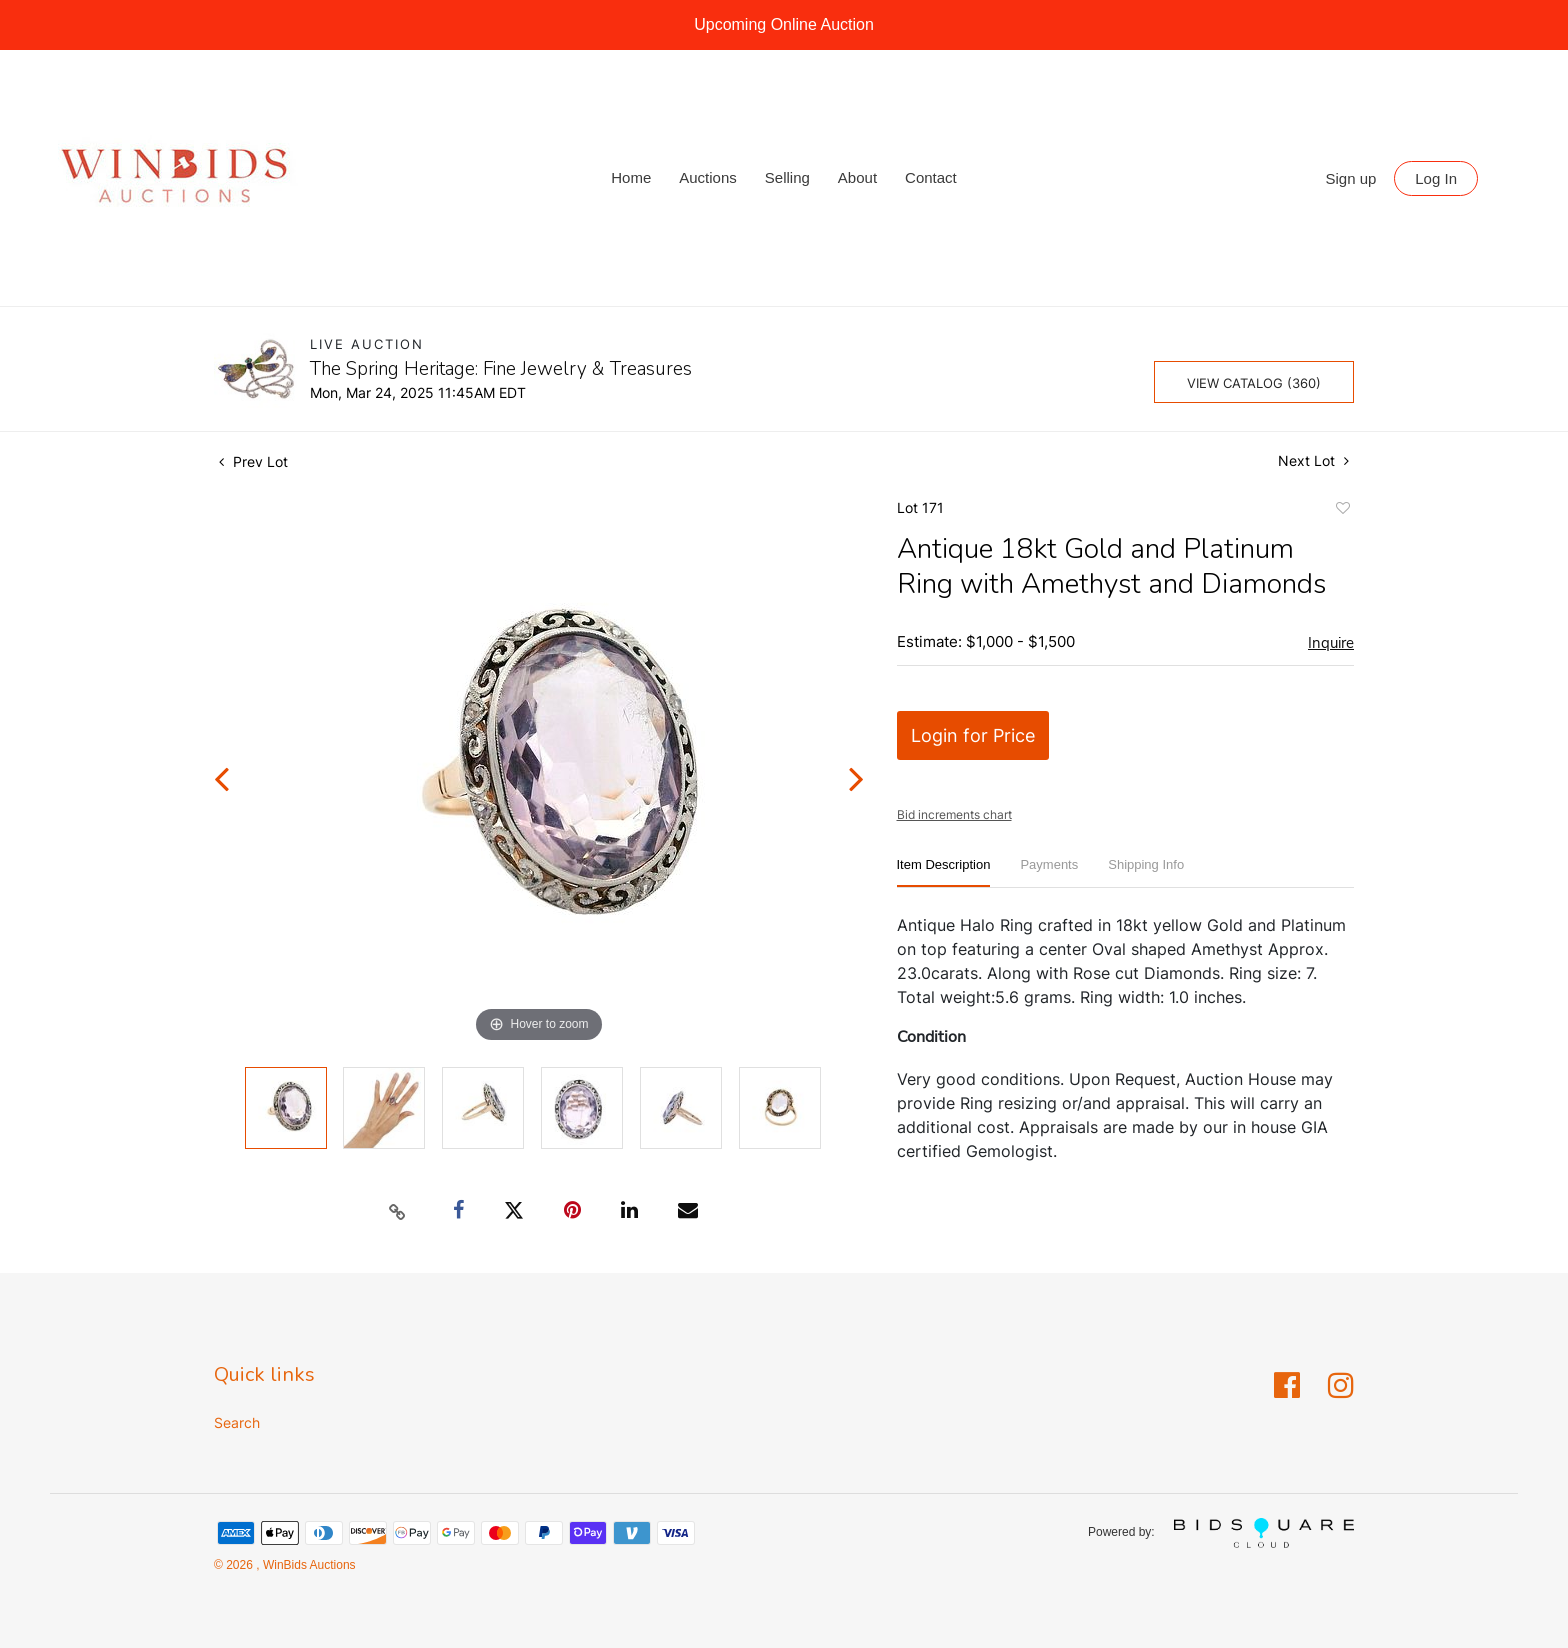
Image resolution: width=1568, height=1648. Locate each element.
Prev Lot (253, 461)
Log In (1436, 178)
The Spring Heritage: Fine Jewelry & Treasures (501, 369)
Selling (787, 177)
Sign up (1351, 178)
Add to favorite (1342, 511)
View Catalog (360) (1254, 383)
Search (237, 1422)
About (857, 177)
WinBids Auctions (308, 1565)
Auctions (708, 177)
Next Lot (1313, 460)
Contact (931, 177)
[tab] (944, 872)
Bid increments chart (954, 814)
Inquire (1331, 643)
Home (631, 177)
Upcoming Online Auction (784, 24)
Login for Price (973, 735)
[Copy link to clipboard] (398, 1211)
